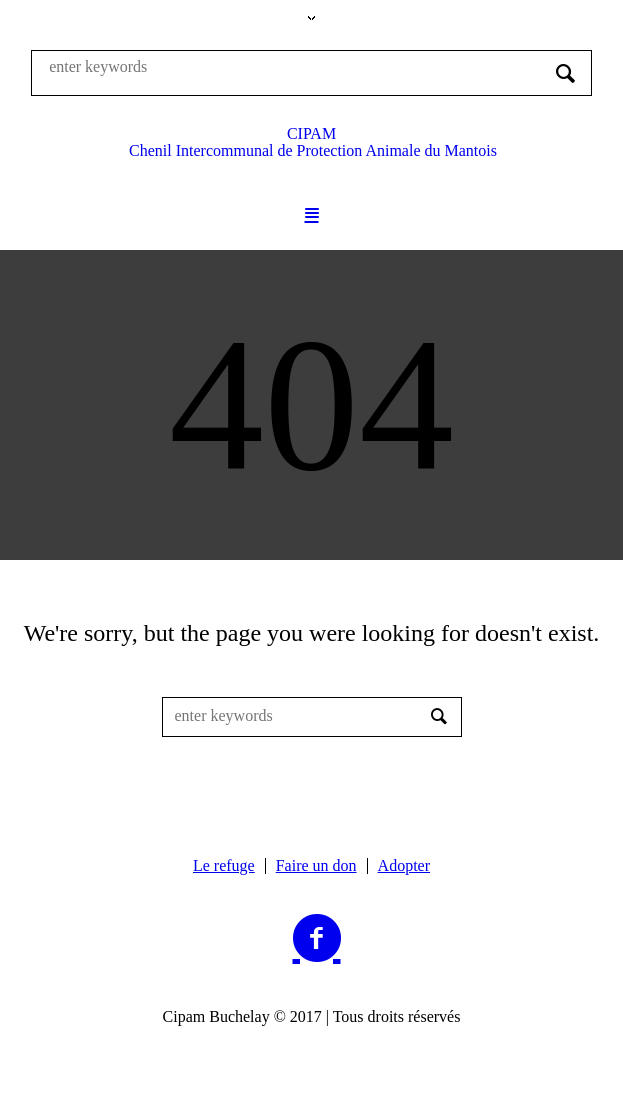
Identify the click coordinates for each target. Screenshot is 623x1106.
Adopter (404, 866)
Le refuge (224, 866)
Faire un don (316, 866)
